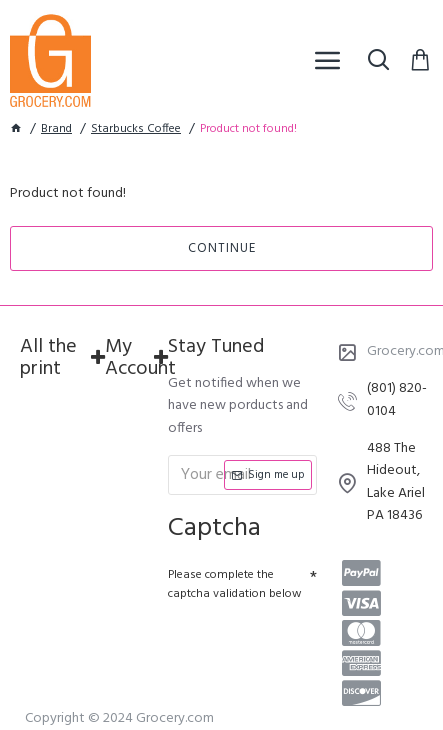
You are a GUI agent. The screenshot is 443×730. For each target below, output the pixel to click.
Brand (56, 129)
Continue (222, 248)
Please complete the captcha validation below (235, 584)
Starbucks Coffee (136, 129)
